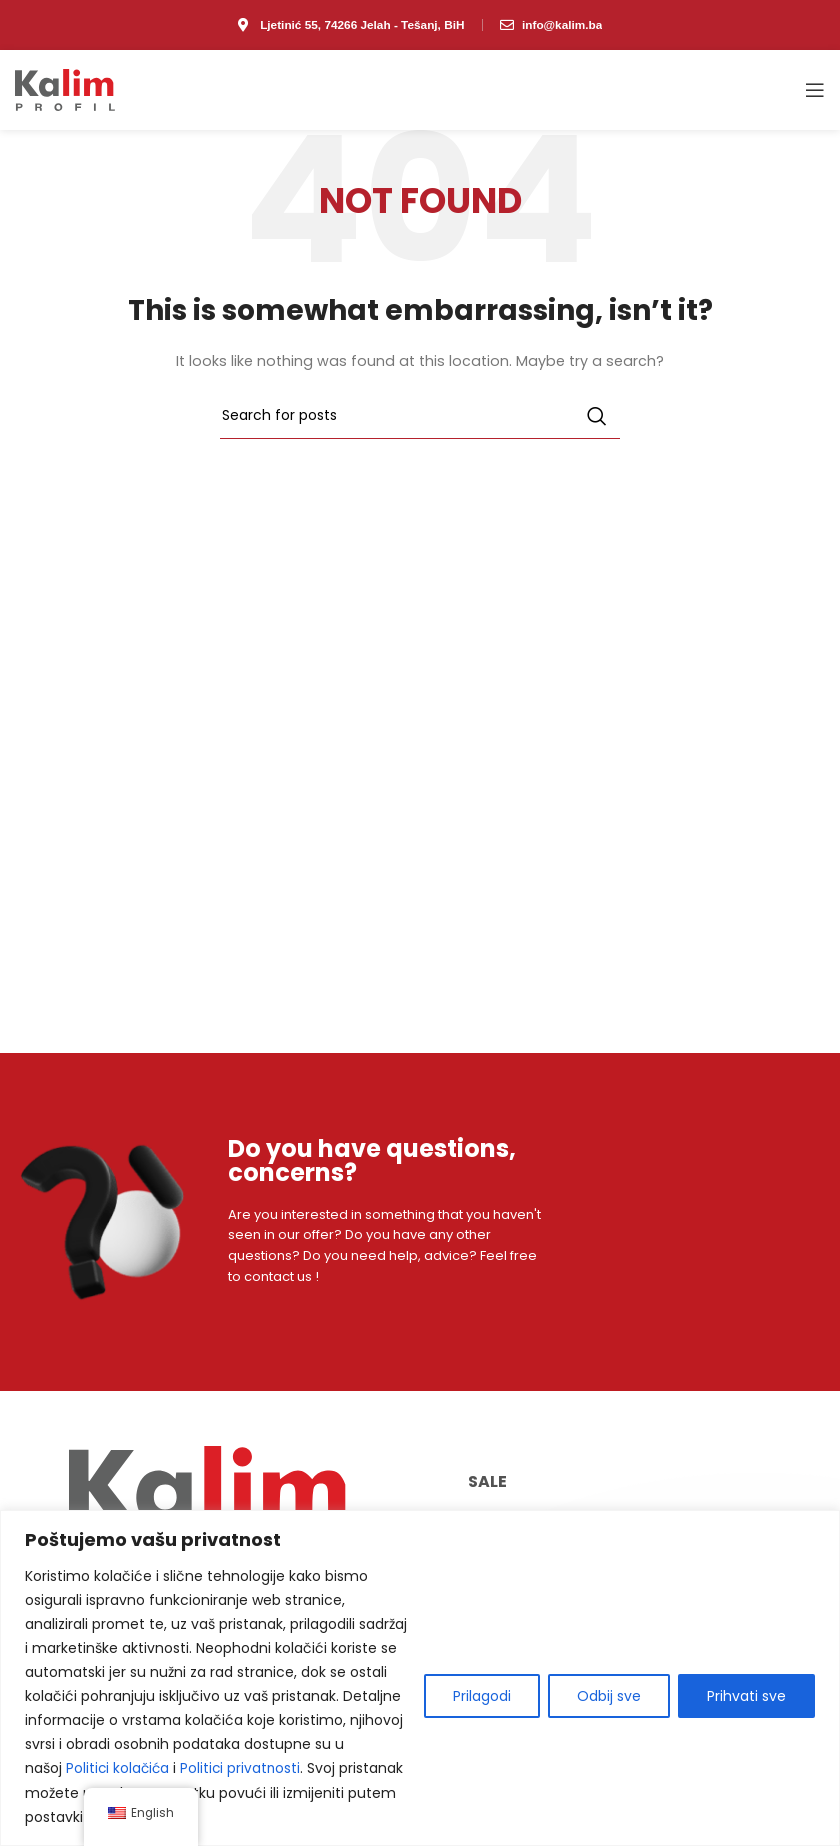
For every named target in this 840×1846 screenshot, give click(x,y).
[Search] (420, 416)
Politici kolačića (119, 1769)
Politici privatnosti (244, 1769)
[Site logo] (65, 89)
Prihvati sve (746, 1697)
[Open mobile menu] (815, 90)
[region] (420, 1678)
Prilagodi (482, 1697)
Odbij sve (609, 1697)
